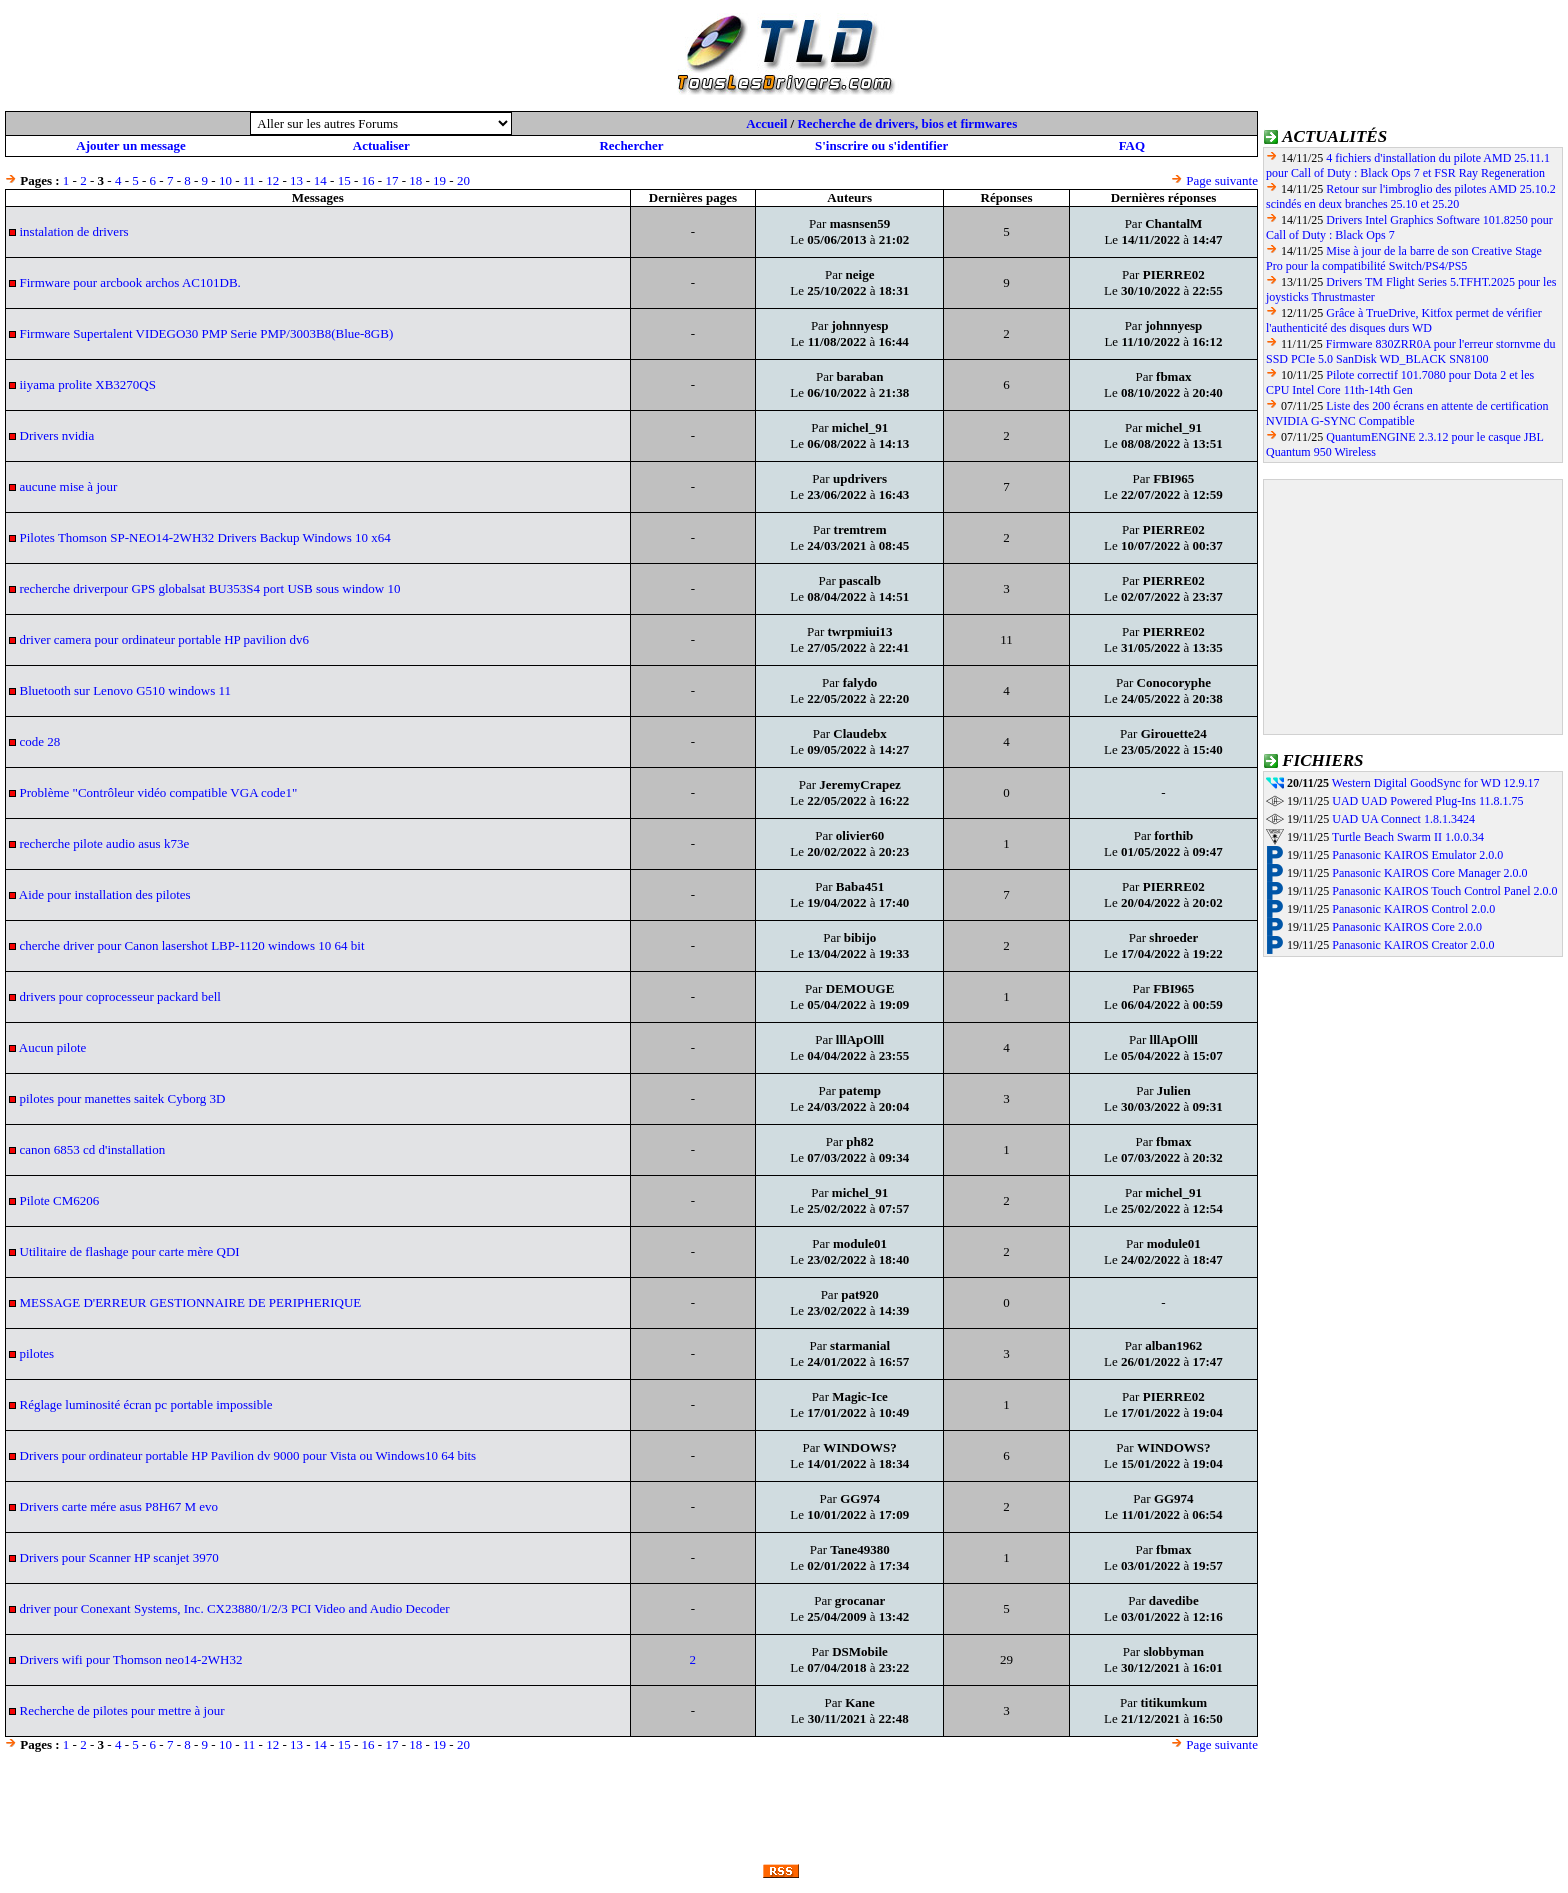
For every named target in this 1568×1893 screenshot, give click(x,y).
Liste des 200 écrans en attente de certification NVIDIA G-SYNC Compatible (1407, 413)
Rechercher (631, 145)
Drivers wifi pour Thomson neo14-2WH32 (131, 1659)
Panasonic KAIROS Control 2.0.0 (1413, 909)
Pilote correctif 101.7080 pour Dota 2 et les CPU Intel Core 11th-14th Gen (1400, 382)
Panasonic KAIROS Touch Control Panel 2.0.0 (1444, 891)
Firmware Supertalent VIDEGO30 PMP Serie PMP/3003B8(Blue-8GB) (207, 333)
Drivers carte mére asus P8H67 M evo (119, 1506)
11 (249, 180)
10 (225, 180)
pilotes (37, 1353)
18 (415, 180)
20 (463, 180)
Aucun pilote (53, 1047)
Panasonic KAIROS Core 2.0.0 (1407, 927)
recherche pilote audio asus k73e (105, 843)
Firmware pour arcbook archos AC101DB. (130, 282)
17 (391, 180)
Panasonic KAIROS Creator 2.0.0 (1413, 945)
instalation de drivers (74, 231)
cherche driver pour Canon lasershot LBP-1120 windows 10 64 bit (192, 945)
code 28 (40, 741)
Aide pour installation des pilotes (105, 894)
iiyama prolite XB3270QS (88, 384)
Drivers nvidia (57, 435)
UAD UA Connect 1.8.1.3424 (1403, 819)
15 (344, 180)
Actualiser (381, 145)
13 (296, 180)
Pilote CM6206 (60, 1200)
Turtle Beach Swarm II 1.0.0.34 (1408, 837)
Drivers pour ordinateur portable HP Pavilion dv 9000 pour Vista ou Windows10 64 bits (248, 1455)
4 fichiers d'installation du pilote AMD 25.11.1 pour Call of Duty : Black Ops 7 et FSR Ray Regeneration (1408, 165)
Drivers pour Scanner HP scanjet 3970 (119, 1557)
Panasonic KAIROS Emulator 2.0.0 (1417, 855)
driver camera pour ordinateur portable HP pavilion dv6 (164, 639)
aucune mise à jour (69, 486)
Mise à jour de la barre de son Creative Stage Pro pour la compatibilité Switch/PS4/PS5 (1404, 258)
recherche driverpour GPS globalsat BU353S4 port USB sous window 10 (210, 588)
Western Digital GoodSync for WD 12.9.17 (1436, 783)
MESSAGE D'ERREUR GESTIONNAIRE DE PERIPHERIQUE (191, 1302)
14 (320, 180)
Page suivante (1222, 180)
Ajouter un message (131, 145)
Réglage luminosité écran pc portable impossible (146, 1404)
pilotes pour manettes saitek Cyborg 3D (123, 1098)
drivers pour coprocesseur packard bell (120, 996)
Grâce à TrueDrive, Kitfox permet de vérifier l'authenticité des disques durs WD (1404, 320)
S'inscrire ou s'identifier (881, 145)
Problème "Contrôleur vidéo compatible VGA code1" (159, 792)
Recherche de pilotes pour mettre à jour (122, 1710)
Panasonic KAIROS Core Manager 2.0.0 (1429, 873)
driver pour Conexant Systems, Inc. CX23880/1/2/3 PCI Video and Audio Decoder (235, 1608)
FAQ (1132, 145)
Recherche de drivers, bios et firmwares (907, 123)
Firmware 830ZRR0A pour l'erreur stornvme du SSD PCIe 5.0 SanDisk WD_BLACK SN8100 (1411, 351)
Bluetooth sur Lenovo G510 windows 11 (125, 690)
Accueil (766, 123)
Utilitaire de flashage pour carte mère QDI (130, 1251)
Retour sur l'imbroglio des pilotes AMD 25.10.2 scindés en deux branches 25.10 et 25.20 (1411, 196)
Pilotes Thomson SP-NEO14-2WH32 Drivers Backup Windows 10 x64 (205, 537)
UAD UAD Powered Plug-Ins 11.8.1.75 (1427, 801)
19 (439, 180)
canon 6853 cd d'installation (93, 1149)
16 (368, 180)
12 (272, 180)
